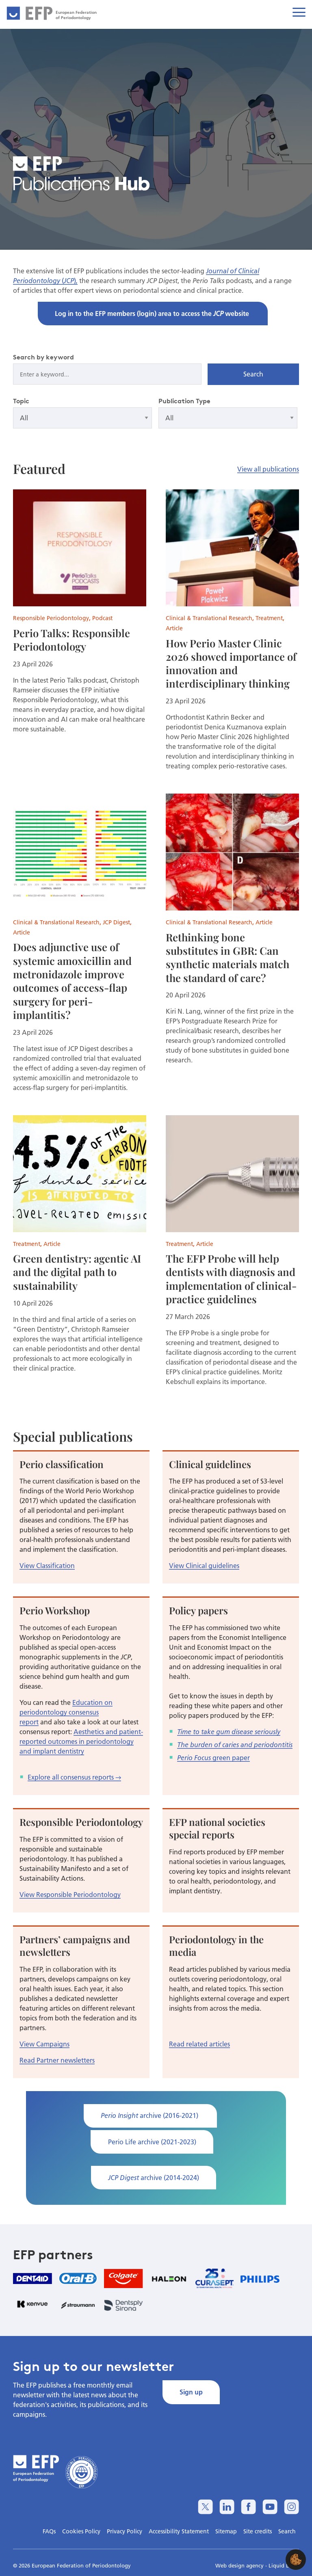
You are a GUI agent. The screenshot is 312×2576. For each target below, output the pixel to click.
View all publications (268, 469)
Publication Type (184, 401)
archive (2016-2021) (150, 2115)
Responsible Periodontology (51, 618)
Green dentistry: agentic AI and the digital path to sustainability (77, 1271)
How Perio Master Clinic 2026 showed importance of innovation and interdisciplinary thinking (231, 663)
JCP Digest (116, 922)
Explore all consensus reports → (74, 1777)
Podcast (102, 618)
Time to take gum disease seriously (228, 1732)
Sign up (191, 2392)
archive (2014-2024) (153, 2177)
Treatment (269, 618)
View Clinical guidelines (204, 1565)
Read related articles (199, 2044)
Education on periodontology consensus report (66, 1712)
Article (174, 628)
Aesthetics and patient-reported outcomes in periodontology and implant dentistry (81, 1741)
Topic (21, 401)
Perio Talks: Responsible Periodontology (71, 639)
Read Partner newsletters (57, 2060)
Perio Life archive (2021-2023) (152, 2141)
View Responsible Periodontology (70, 1894)
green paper (230, 1757)
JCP (69, 281)
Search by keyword (43, 357)
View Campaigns (44, 2044)
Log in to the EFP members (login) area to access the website (153, 313)
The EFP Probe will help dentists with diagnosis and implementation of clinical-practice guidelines (231, 1278)
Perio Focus (194, 1758)
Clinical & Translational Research (209, 618)
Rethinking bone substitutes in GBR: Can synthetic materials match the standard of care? (227, 957)
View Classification (47, 1565)
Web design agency (240, 2565)
